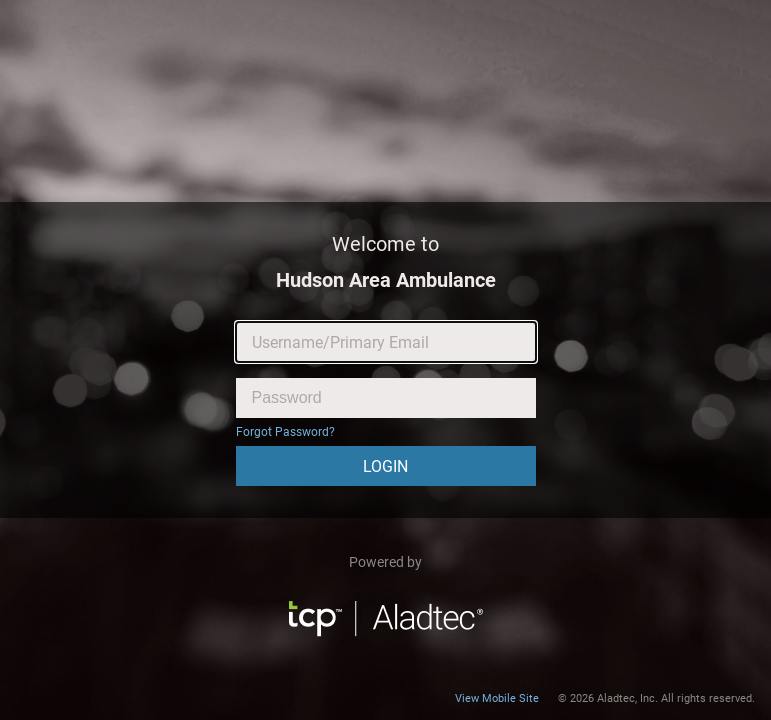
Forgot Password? (285, 432)
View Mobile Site (497, 698)
